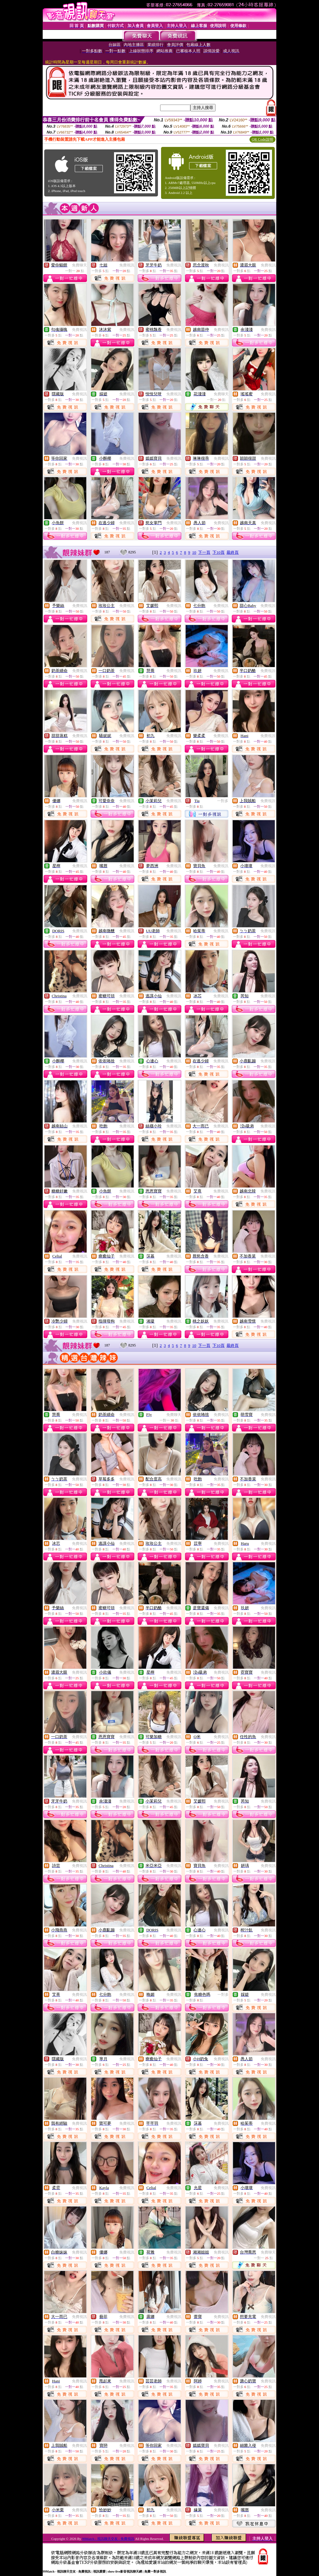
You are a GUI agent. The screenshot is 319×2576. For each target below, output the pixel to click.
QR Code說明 (262, 139)
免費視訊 (126, 265)
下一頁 (204, 552)
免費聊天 (79, 265)
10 (194, 552)
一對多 (222, 801)
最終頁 (232, 552)
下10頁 (218, 552)
